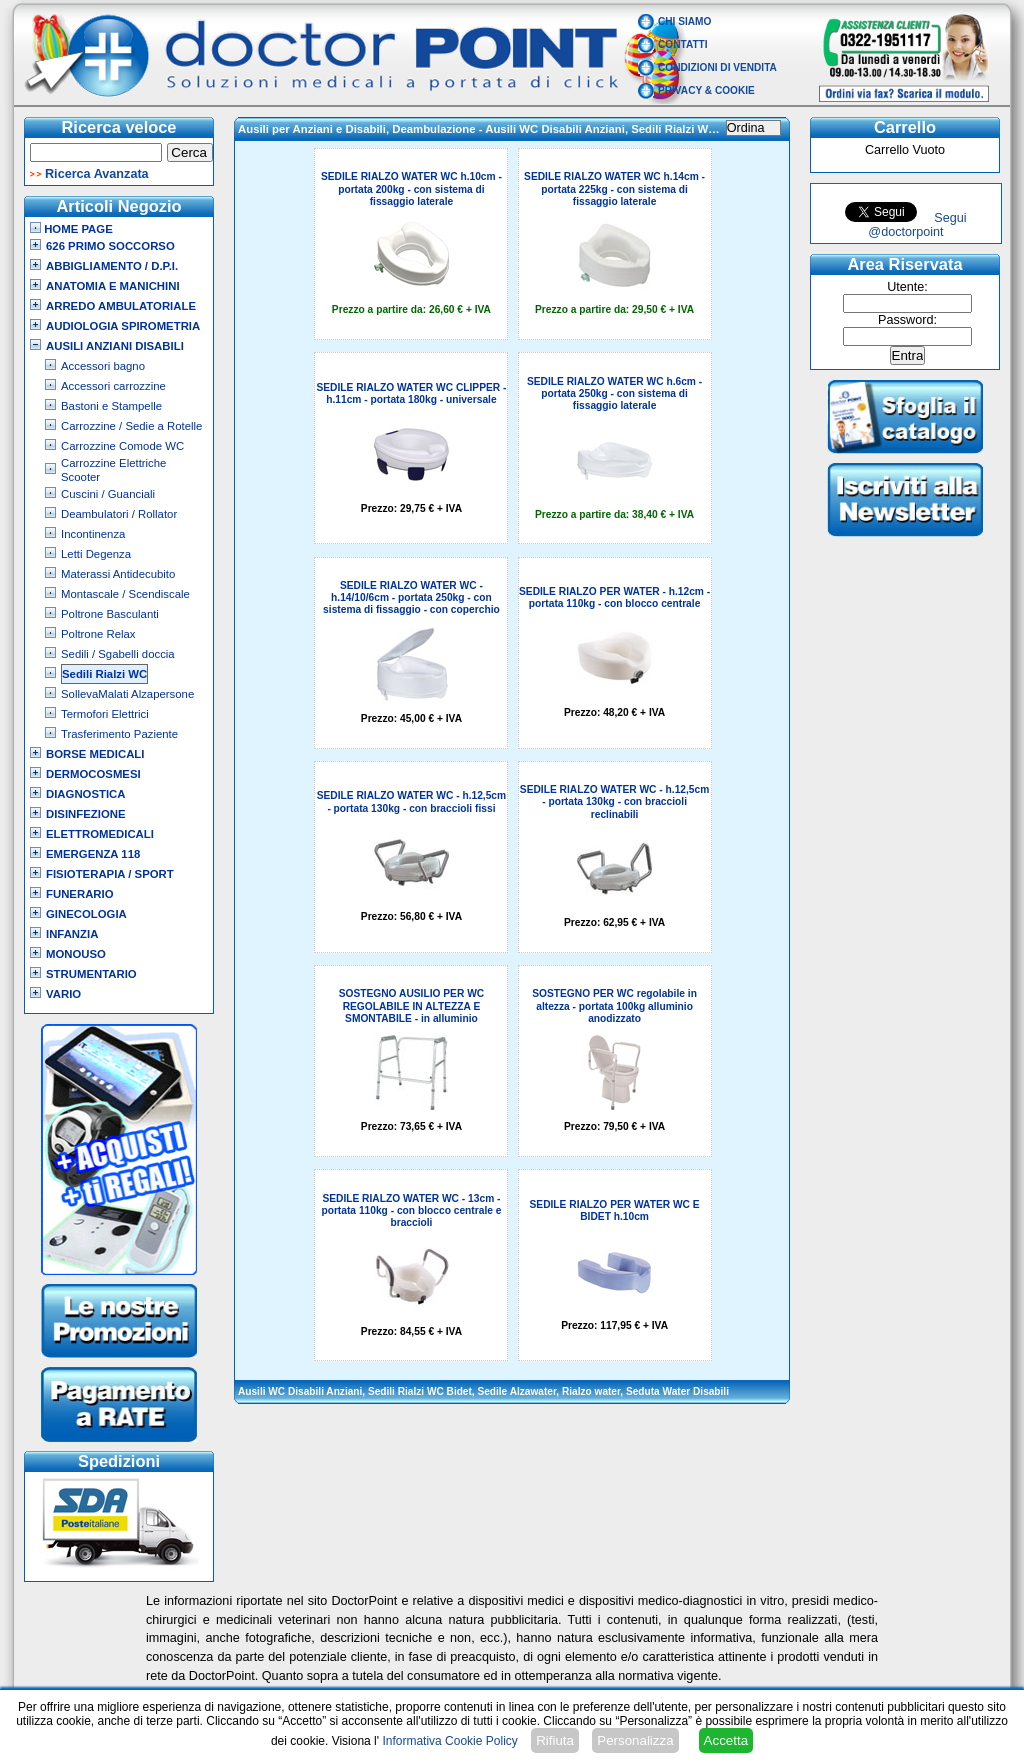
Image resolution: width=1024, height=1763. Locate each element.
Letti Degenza (96, 554)
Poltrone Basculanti (110, 614)
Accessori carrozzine (113, 386)
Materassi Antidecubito (118, 574)
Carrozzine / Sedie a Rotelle (131, 426)
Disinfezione (86, 814)
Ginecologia (86, 914)
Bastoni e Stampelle (111, 406)
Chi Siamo (684, 21)
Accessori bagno (103, 366)
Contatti (683, 44)
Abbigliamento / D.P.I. (112, 266)
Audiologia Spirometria (123, 326)
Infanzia (72, 934)
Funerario (80, 894)
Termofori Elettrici (105, 714)
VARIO (63, 994)
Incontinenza (93, 534)
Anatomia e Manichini (113, 286)
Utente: (907, 287)
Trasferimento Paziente (119, 734)
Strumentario (91, 974)
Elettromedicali (100, 834)
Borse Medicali (95, 754)
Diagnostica (86, 794)
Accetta (726, 1740)
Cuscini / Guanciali (108, 494)
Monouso (76, 954)
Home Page (71, 229)
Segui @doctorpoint (917, 225)
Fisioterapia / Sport (110, 874)
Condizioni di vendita (717, 67)
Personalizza (635, 1740)
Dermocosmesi (93, 774)
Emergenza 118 (93, 854)
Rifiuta (555, 1740)
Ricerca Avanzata (97, 174)
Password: (907, 320)
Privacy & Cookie (706, 90)
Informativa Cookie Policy (449, 1741)
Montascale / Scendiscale (125, 594)
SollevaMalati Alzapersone (127, 694)
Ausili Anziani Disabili (115, 346)
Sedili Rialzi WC (104, 674)
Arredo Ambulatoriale (121, 306)
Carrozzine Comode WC (122, 446)
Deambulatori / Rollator (119, 514)
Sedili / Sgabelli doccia (118, 654)
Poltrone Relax (98, 634)
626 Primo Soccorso (110, 246)
